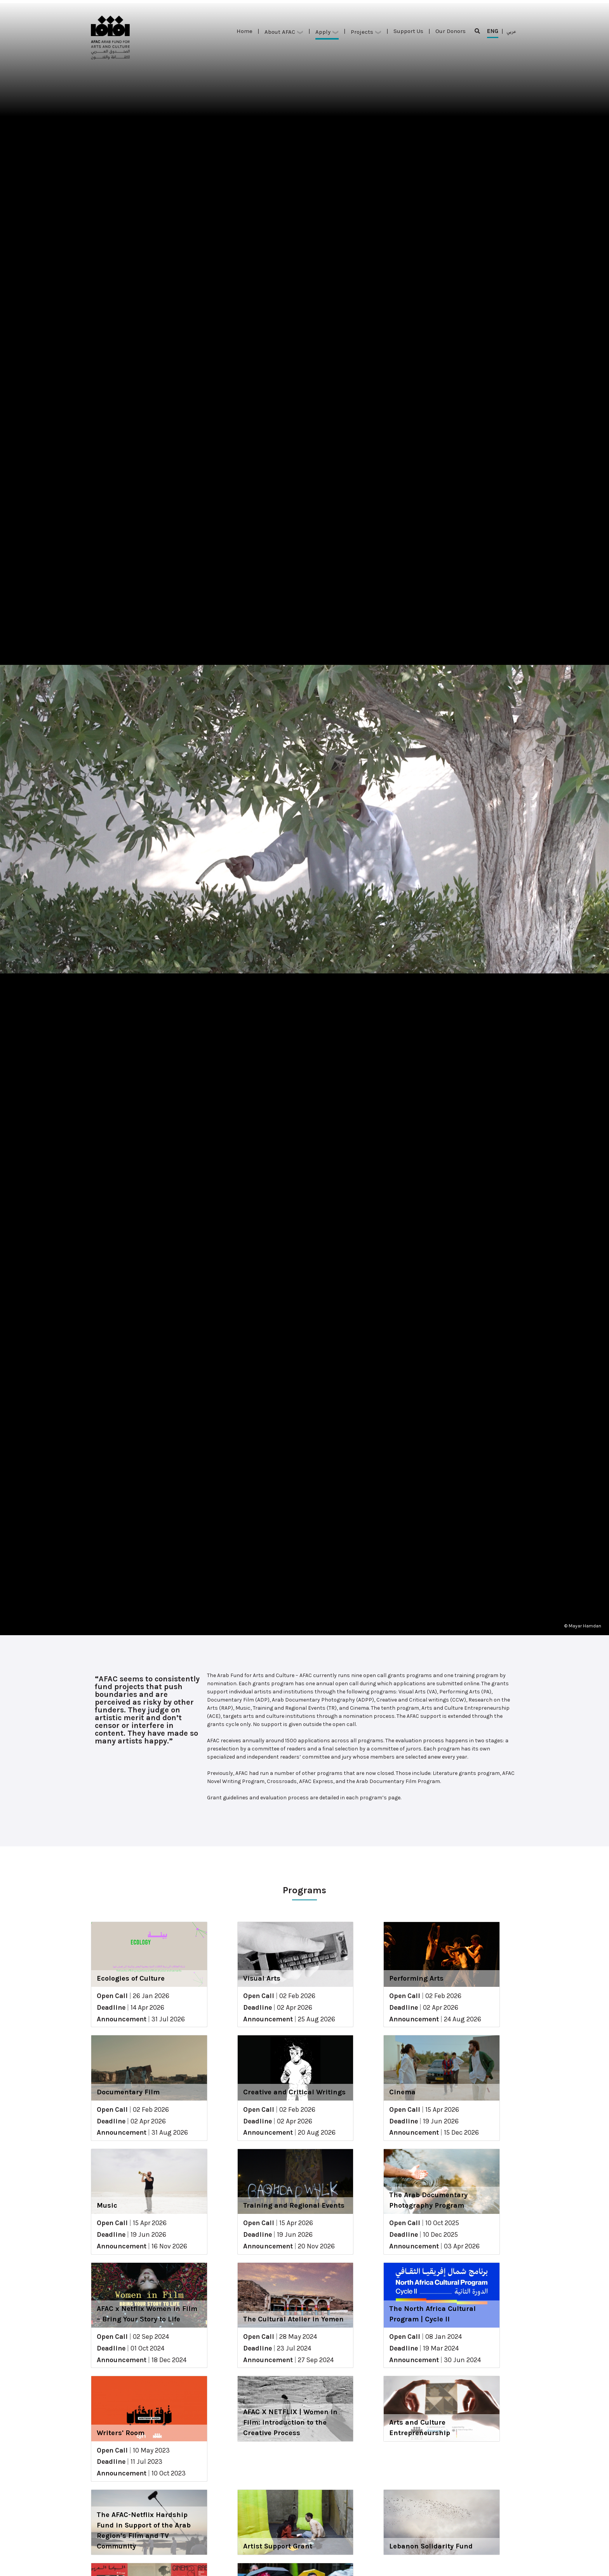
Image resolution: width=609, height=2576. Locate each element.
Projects (366, 31)
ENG (492, 33)
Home (244, 31)
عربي (511, 31)
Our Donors (450, 31)
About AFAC (283, 31)
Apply (327, 31)
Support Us (408, 31)
